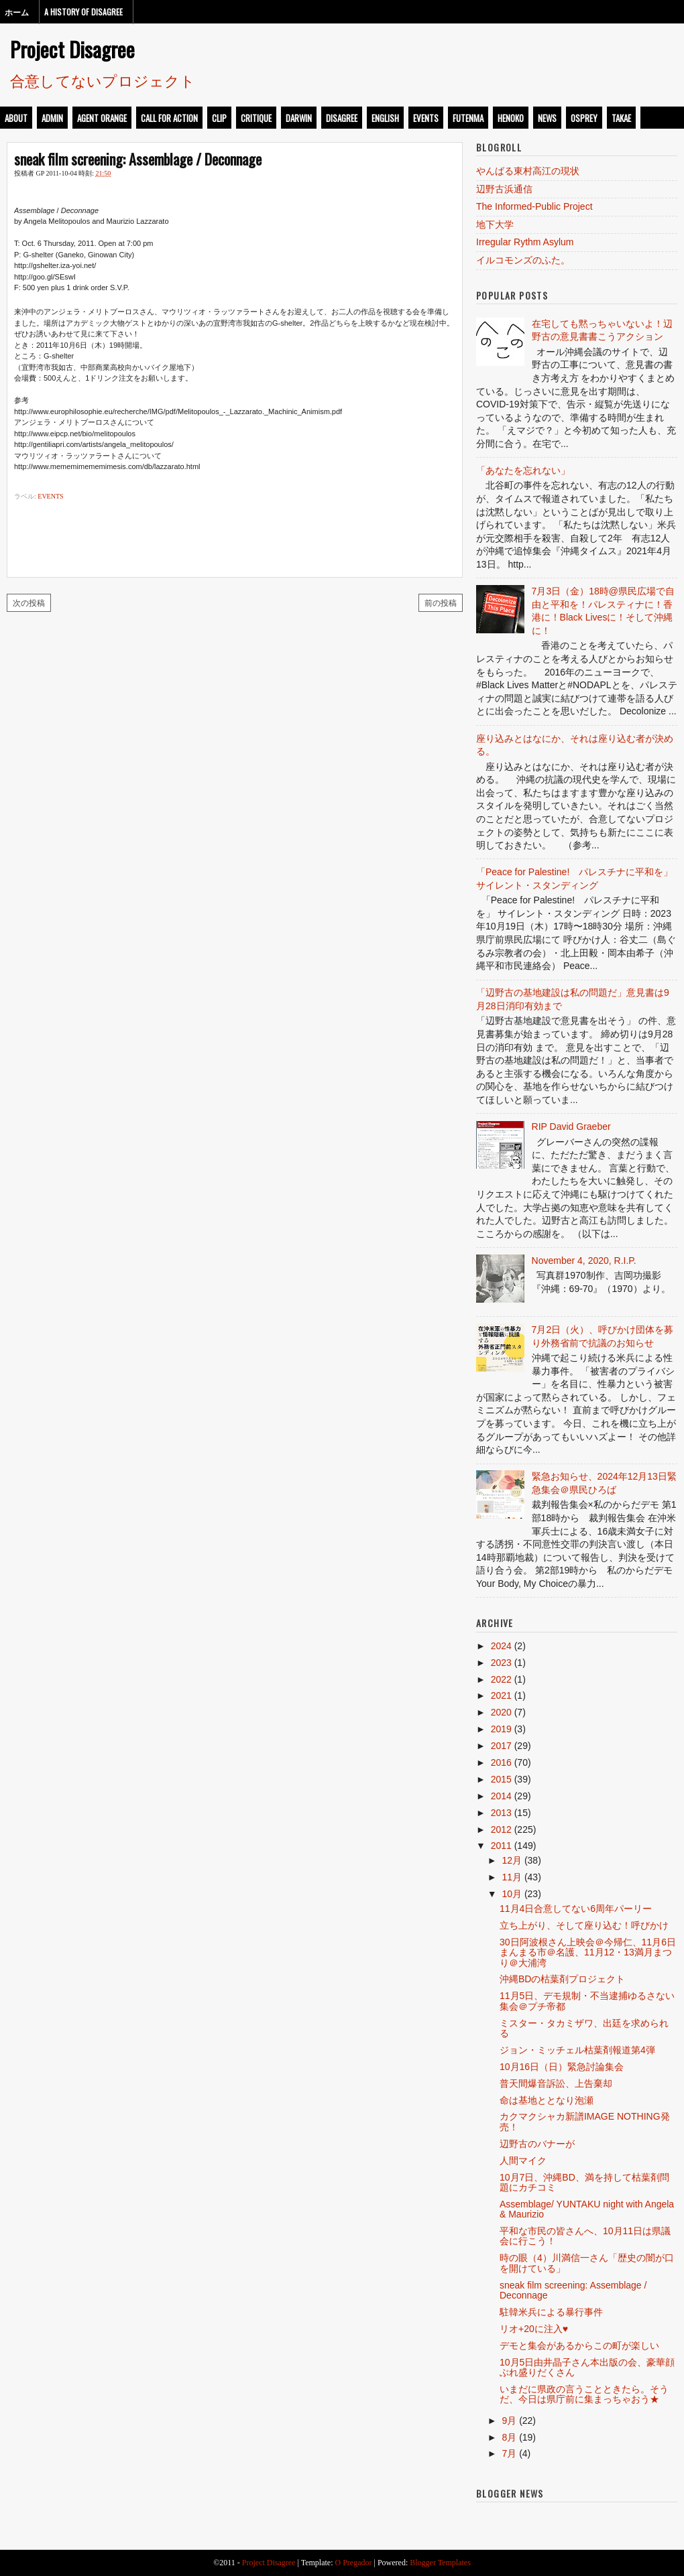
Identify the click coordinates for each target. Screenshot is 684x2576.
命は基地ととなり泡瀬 (546, 2100)
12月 (512, 1860)
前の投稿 (440, 602)
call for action (169, 118)
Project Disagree (72, 49)
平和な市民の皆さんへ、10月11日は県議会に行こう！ (585, 2236)
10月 (512, 1893)
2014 (501, 1796)
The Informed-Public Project (534, 206)
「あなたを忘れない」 (523, 470)
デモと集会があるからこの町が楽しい (579, 2345)
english (385, 118)
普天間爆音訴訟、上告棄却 (556, 2083)
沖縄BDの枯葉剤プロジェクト (562, 1979)
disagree (341, 118)
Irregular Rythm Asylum (524, 242)
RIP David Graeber (571, 1126)
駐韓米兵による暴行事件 (551, 2312)
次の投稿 (29, 602)
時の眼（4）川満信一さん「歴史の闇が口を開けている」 (587, 2262)
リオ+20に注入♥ (534, 2328)
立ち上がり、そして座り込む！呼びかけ (584, 1925)
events (426, 118)
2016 (501, 1762)
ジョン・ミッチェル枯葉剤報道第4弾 (577, 2050)
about (16, 118)
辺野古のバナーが (537, 2143)
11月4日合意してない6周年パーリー (576, 1908)
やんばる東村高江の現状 (527, 171)
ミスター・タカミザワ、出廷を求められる (584, 2028)
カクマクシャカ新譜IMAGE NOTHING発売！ (585, 2121)
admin (52, 118)
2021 (501, 1695)
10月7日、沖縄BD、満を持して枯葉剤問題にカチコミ (584, 2182)
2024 (501, 1645)
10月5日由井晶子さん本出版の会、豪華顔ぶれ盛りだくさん (587, 2367)
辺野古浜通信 (504, 189)
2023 (501, 1662)
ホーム (17, 11)
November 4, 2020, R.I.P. (584, 1260)
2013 (501, 1812)
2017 (501, 1745)
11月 (512, 1877)
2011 (501, 1845)
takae (621, 118)
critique (256, 118)
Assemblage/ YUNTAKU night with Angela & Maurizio (587, 2209)
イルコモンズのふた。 (523, 260)
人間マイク (523, 2160)
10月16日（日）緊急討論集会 (562, 2066)
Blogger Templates (440, 2562)
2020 (501, 1712)
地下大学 (495, 224)
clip (219, 118)
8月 (509, 2437)
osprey (584, 118)
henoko (511, 118)
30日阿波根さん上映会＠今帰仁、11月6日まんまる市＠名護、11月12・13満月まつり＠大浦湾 (588, 1952)
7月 (509, 2453)
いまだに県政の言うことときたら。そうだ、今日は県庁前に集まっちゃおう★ (584, 2394)
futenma (468, 118)
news (547, 118)
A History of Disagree (83, 11)
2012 (501, 1829)
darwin (299, 118)
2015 (501, 1779)
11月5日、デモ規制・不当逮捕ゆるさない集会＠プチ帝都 (587, 2000)
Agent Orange (102, 118)
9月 (509, 2420)
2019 (501, 1729)
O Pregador (353, 2562)
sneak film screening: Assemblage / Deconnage (138, 159)
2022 (501, 1679)
